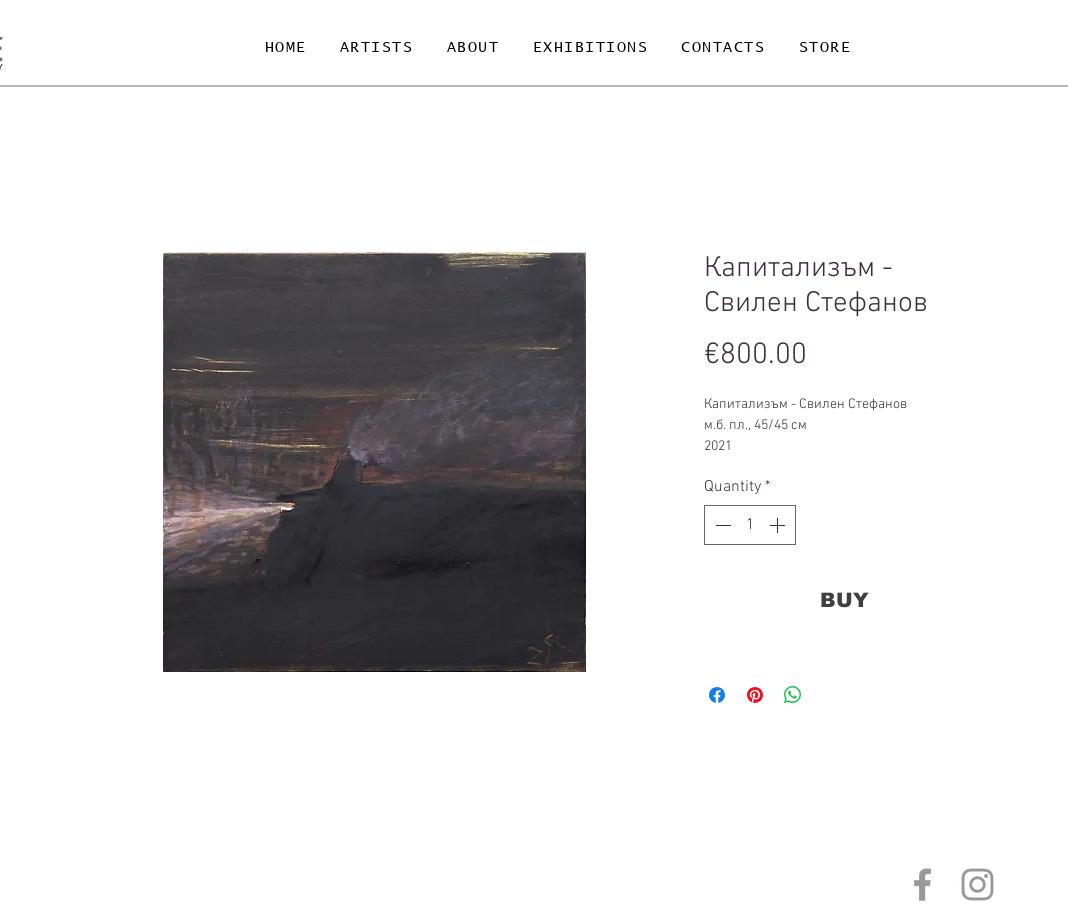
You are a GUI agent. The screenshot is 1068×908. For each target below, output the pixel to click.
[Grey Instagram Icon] (977, 884)
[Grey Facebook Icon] (922, 884)
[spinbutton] (750, 525)
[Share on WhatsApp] (793, 695)
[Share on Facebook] (717, 695)
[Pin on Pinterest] (755, 695)
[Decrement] (721, 525)
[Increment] (779, 525)
